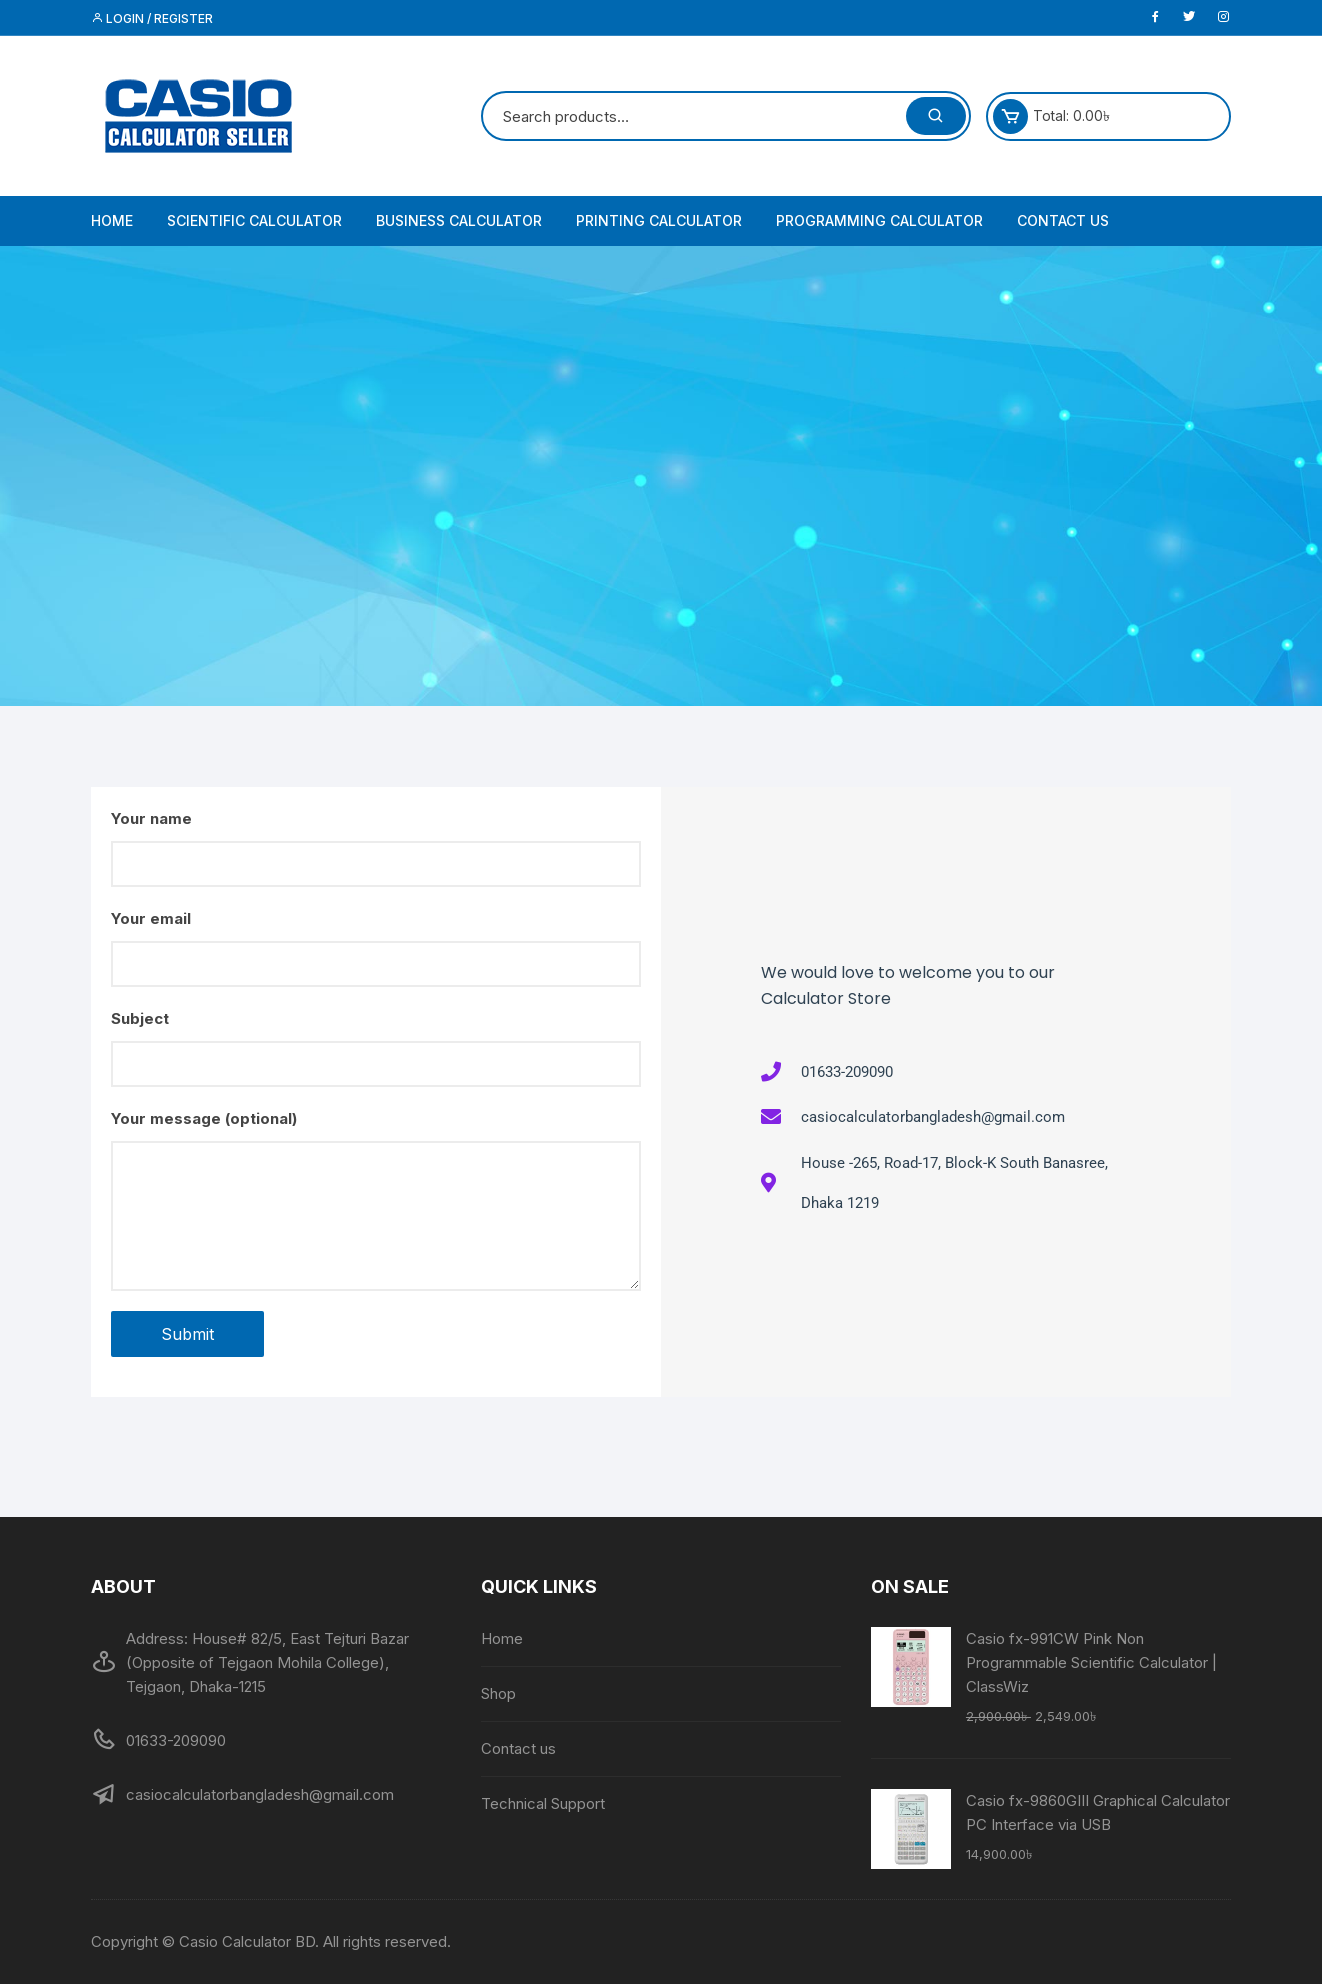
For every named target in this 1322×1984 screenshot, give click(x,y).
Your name (376, 848)
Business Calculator (459, 220)
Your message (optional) (376, 1200)
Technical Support (543, 1803)
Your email (376, 948)
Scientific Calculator (254, 220)
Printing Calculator (659, 220)
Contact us (1063, 220)
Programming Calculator (879, 220)
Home (112, 220)
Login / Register (152, 18)
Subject (376, 1048)
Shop (498, 1693)
